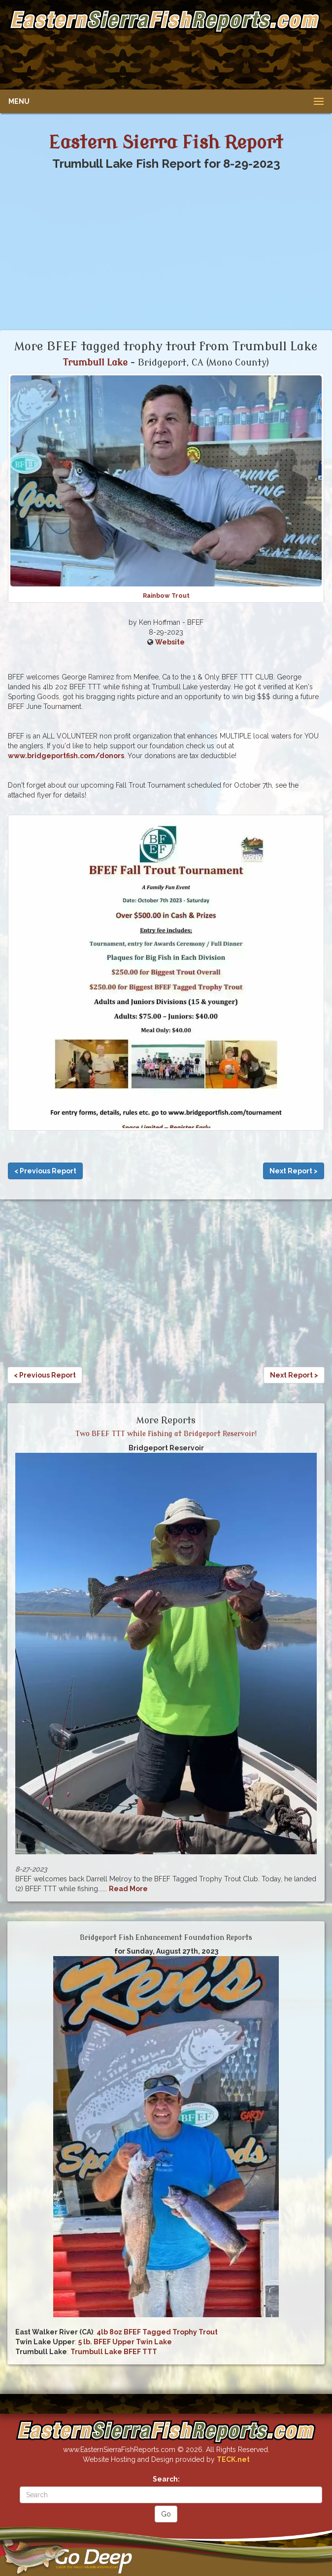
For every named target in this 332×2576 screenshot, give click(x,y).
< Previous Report (45, 1171)
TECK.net (233, 2459)
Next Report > (293, 1171)
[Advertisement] (164, 59)
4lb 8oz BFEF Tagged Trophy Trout (157, 2332)
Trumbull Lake (95, 363)
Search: (166, 2479)
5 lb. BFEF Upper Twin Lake (125, 2342)
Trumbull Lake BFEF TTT (113, 2352)
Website (170, 642)
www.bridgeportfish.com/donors (66, 756)
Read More (128, 1889)
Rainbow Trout (166, 595)
